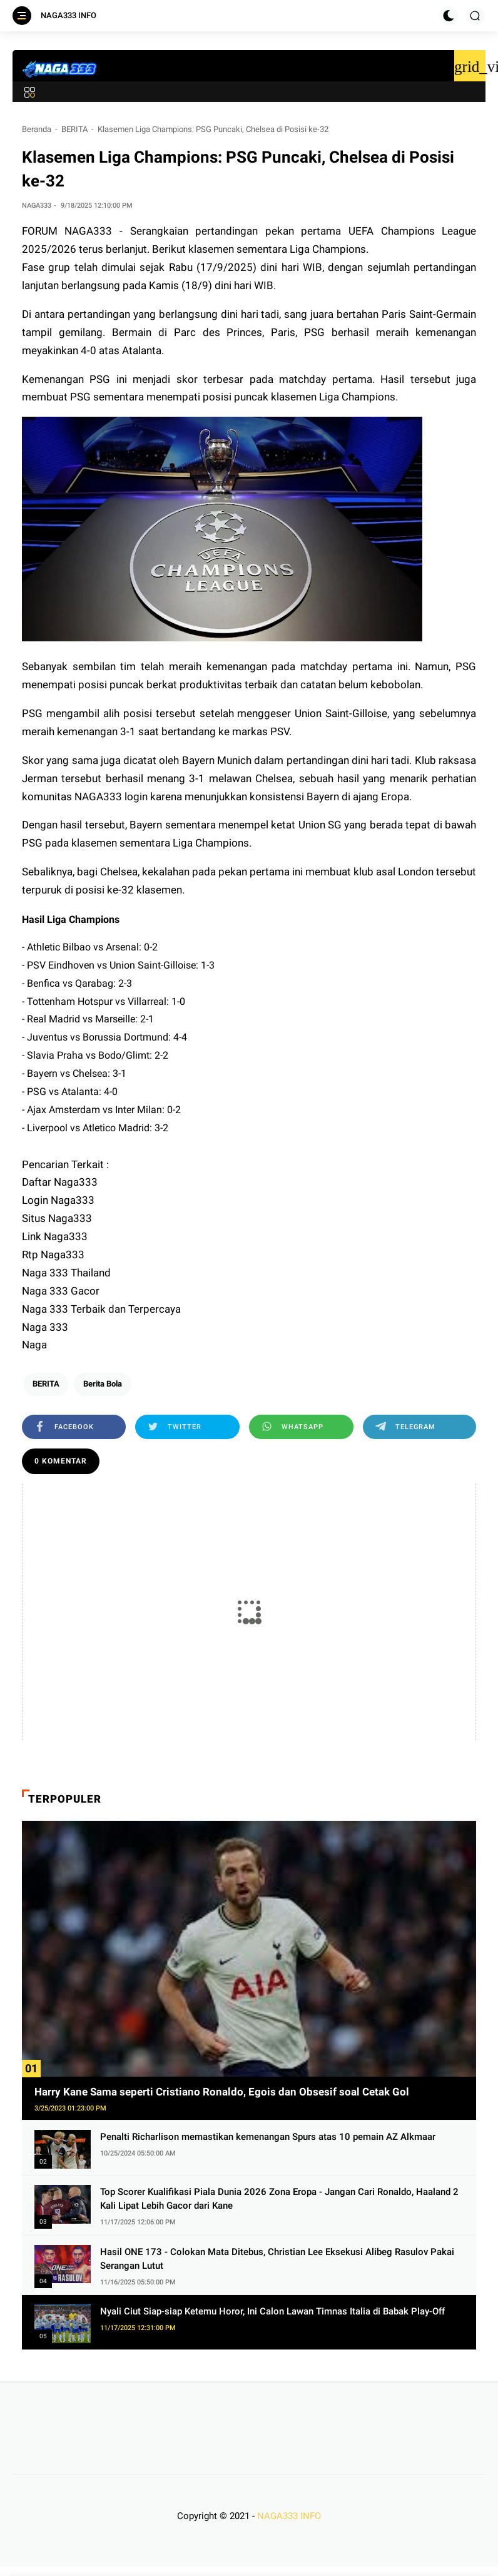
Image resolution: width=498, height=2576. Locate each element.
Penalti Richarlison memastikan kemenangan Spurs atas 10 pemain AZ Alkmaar (267, 2136)
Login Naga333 (58, 1200)
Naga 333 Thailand (66, 1272)
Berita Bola (102, 1383)
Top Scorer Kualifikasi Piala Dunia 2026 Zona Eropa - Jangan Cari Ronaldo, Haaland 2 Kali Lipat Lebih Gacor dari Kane (279, 2199)
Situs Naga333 (57, 1218)
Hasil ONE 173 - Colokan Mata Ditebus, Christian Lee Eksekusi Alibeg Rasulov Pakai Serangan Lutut (277, 2259)
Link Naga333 (55, 1236)
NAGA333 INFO (68, 15)
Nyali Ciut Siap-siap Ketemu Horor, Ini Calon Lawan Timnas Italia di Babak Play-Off (272, 2311)
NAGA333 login (111, 796)
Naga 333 (45, 1327)
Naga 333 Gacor (60, 1291)
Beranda (36, 129)
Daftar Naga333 (60, 1182)
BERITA (74, 129)
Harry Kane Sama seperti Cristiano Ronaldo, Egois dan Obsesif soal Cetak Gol (221, 2091)
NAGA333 (88, 231)
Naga (34, 1344)
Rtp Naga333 (53, 1254)
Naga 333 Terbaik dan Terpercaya (101, 1309)
